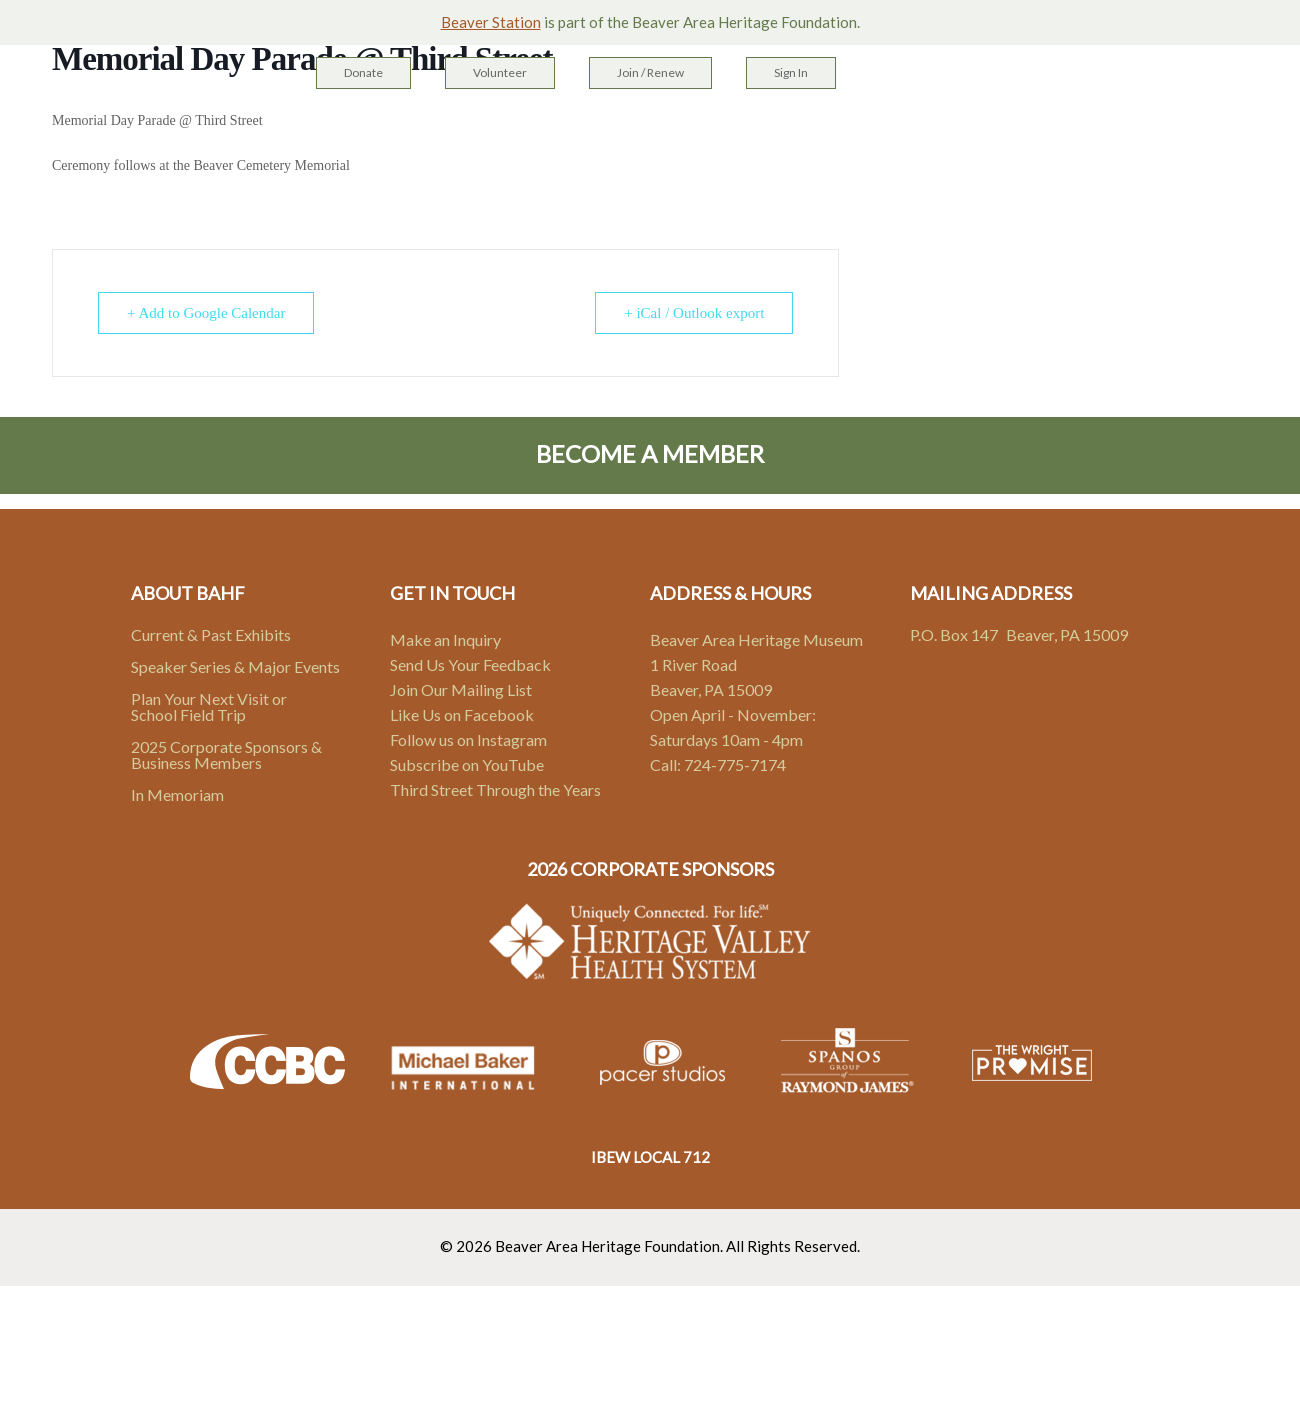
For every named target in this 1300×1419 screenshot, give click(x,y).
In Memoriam (177, 794)
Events (742, 131)
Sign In (791, 72)
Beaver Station (491, 22)
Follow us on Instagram (468, 739)
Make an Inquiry (445, 639)
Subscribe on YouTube (467, 764)
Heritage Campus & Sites (496, 131)
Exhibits (656, 131)
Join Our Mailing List (461, 689)
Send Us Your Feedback (470, 664)
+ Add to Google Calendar (206, 313)
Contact (911, 131)
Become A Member (650, 453)
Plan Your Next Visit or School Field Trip (209, 706)
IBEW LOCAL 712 (650, 1157)
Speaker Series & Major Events (235, 666)
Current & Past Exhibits (211, 634)
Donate (363, 72)
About (822, 131)
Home (346, 131)
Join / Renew (650, 72)
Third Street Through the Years (495, 789)
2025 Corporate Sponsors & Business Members (226, 754)
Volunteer (500, 72)
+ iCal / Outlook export (694, 313)
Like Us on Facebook (462, 714)
